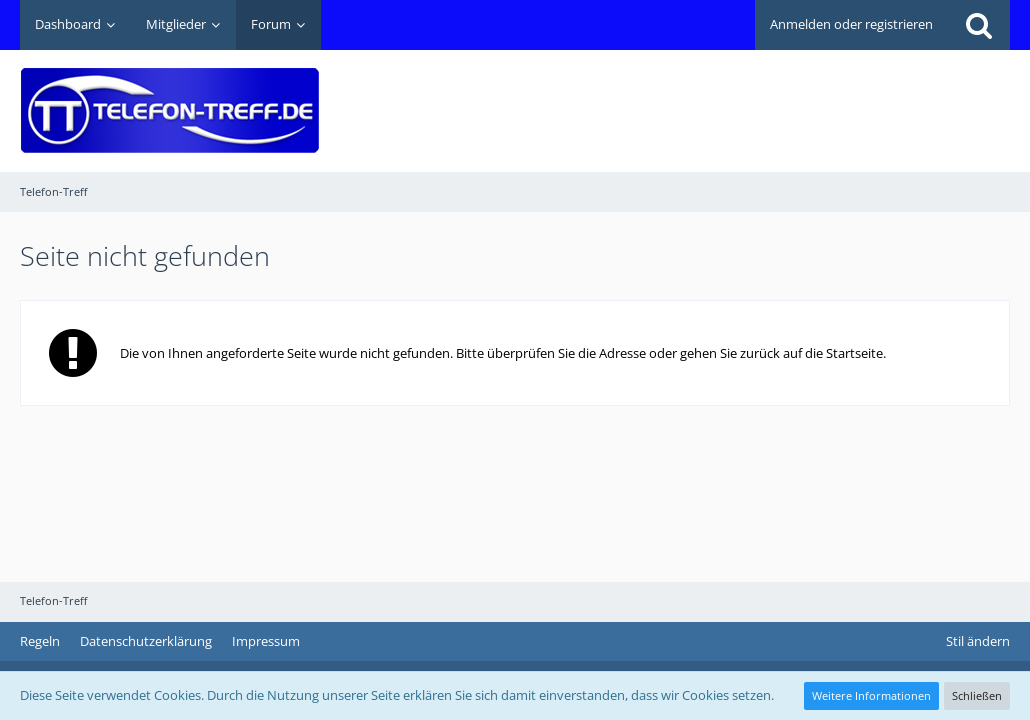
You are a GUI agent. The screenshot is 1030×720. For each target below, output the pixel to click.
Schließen (977, 695)
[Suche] (979, 25)
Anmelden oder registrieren (851, 24)
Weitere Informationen (871, 695)
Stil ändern (978, 641)
